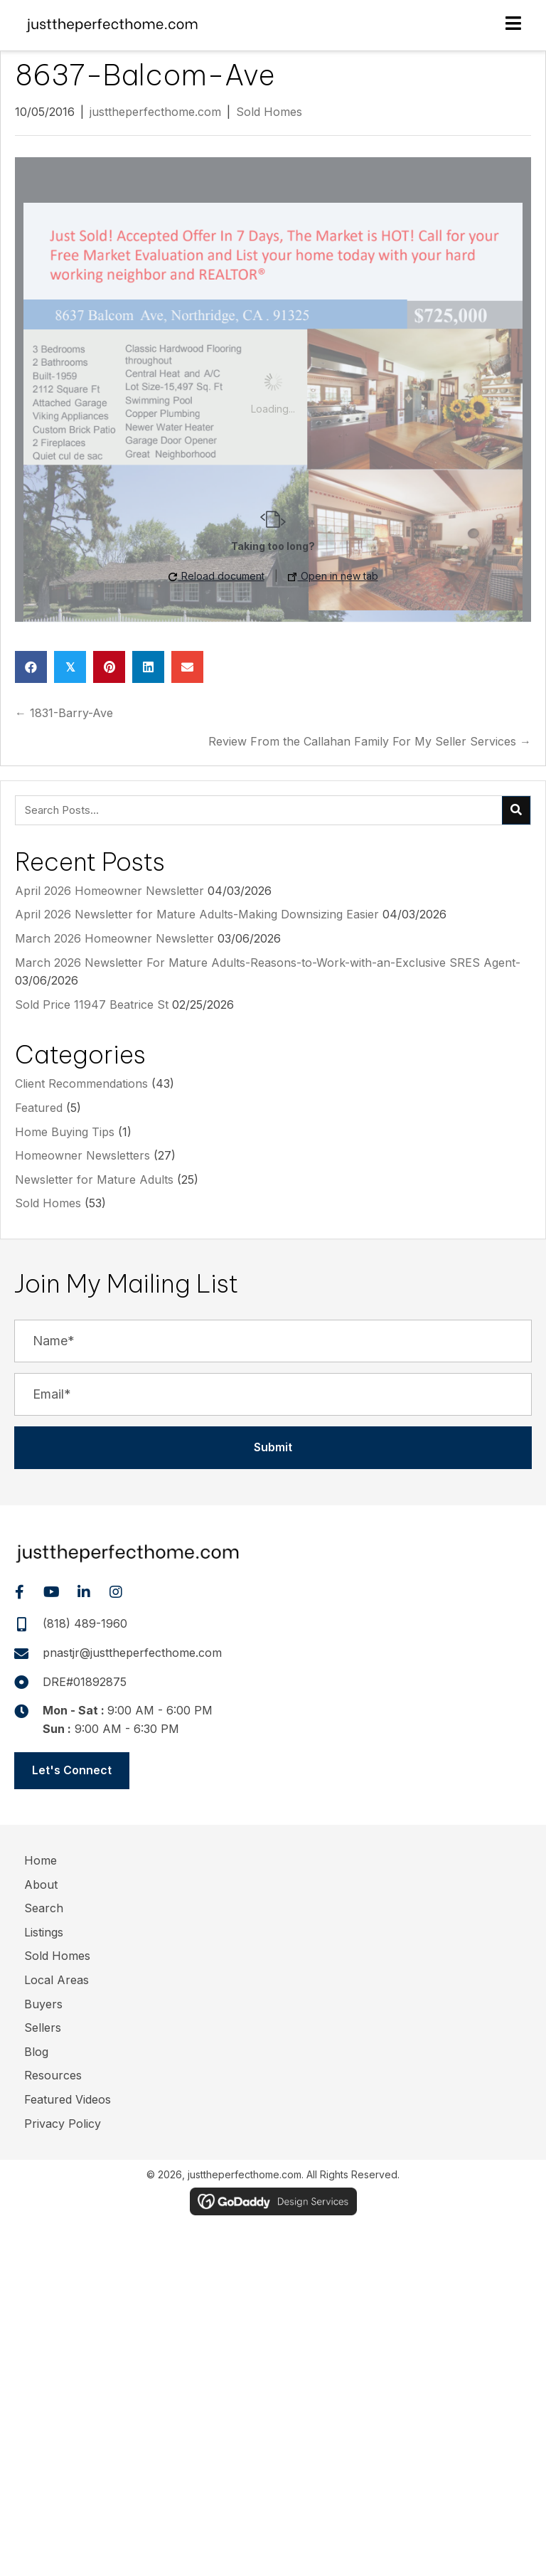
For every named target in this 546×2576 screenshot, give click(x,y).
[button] (273, 1447)
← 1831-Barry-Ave (64, 713)
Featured (39, 1108)
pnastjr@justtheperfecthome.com (132, 1652)
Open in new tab (333, 576)
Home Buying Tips (64, 1132)
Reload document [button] (216, 576)
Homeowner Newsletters (82, 1155)
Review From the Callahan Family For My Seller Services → (369, 741)
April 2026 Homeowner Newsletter (109, 891)
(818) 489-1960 (85, 1623)
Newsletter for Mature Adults (94, 1179)
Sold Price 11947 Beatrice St (91, 1004)
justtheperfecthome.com (155, 112)
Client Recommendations (81, 1083)
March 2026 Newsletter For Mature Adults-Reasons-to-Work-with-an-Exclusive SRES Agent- (267, 962)
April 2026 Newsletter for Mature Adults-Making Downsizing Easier (197, 914)
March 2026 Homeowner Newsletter (114, 938)
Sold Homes (269, 112)
